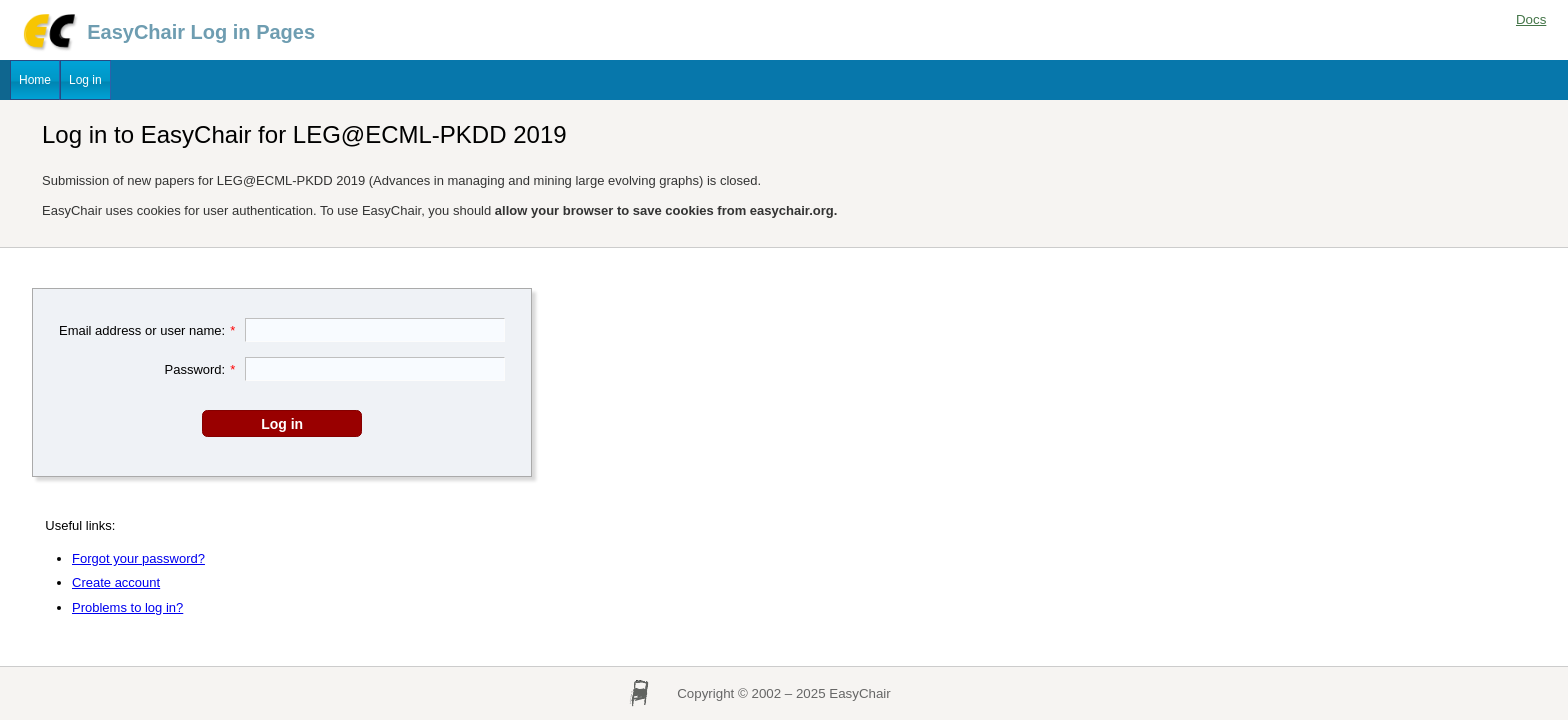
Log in (85, 80)
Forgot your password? (138, 558)
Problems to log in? (127, 607)
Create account (116, 582)
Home (35, 80)
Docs (1531, 19)
